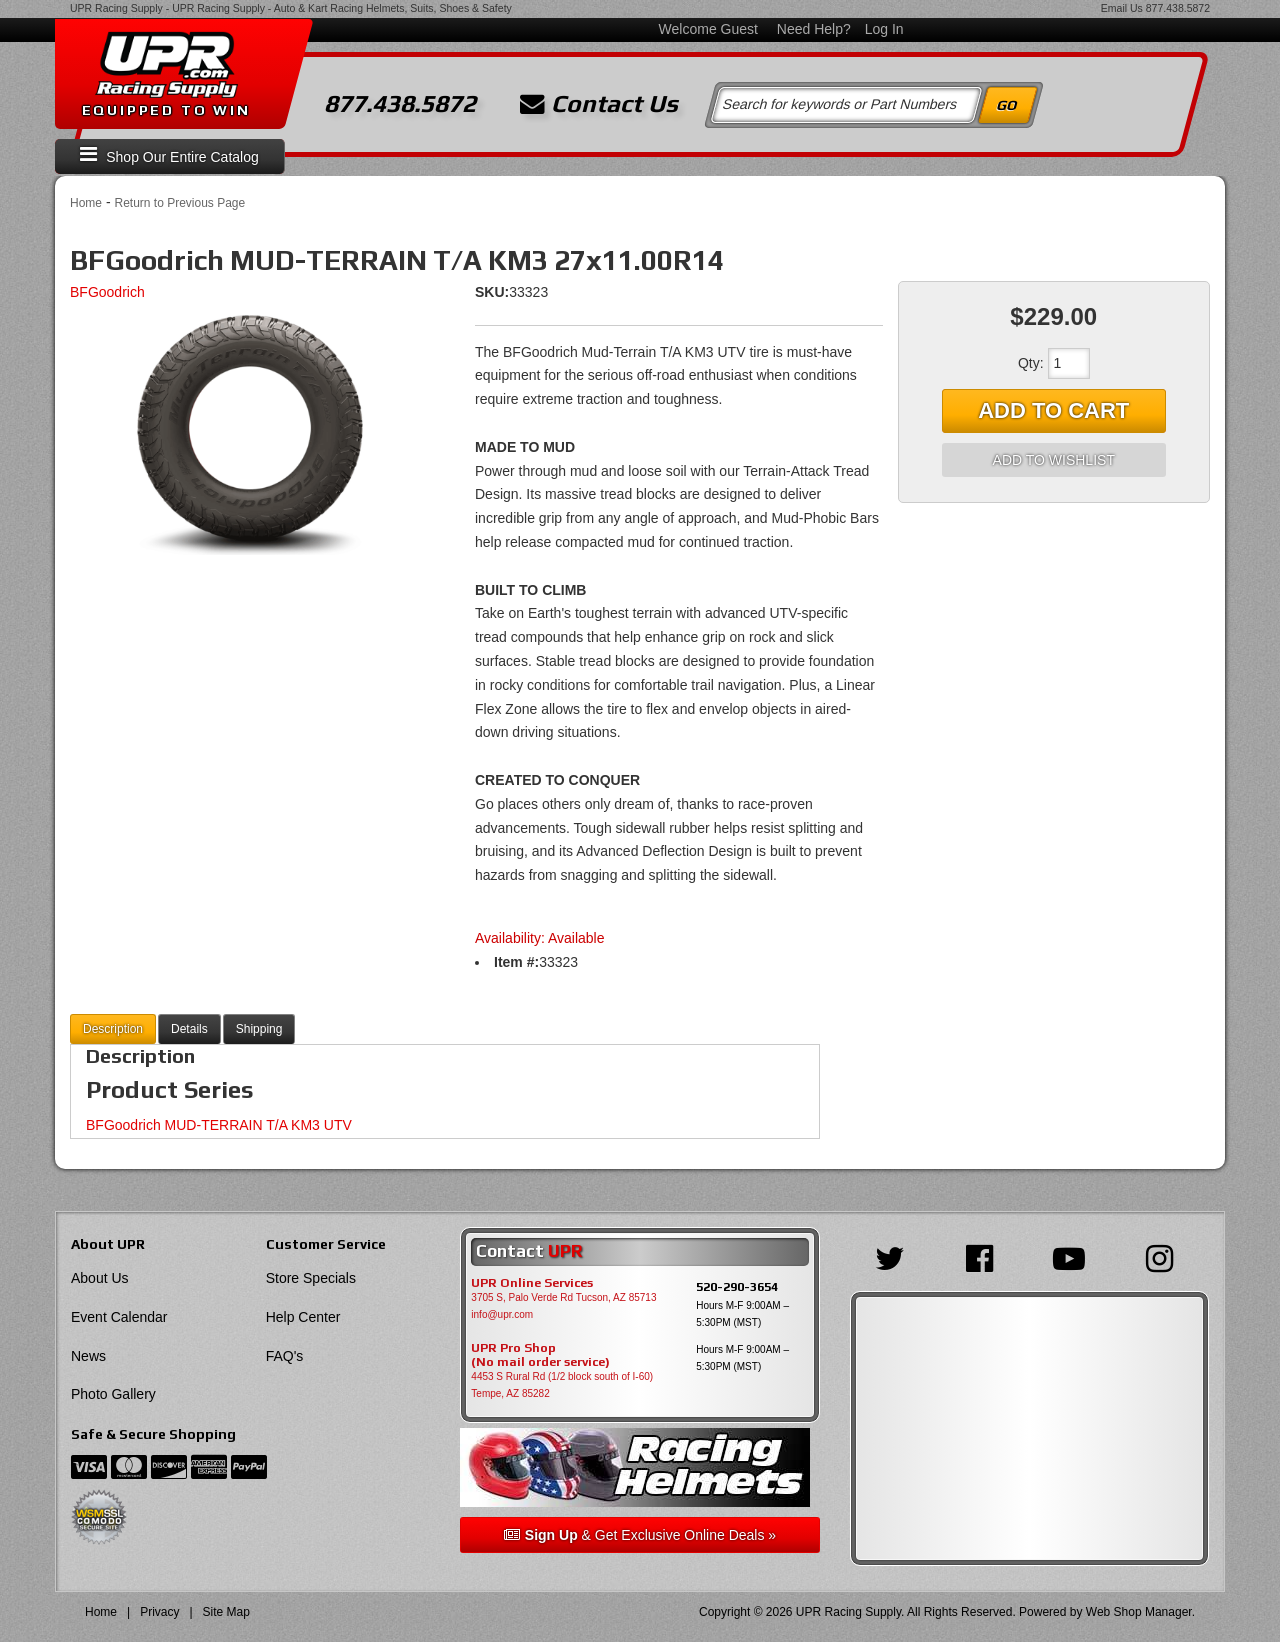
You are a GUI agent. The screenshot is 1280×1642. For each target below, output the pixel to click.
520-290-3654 (737, 1286)
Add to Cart (1053, 410)
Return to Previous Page (179, 203)
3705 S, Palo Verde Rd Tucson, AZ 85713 (563, 1297)
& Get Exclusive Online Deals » (640, 1535)
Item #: (516, 962)
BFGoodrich (107, 292)
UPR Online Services (532, 1283)
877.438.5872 (1178, 8)
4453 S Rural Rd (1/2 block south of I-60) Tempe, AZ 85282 (562, 1385)
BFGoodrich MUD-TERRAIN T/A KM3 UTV (219, 1125)
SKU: (492, 292)
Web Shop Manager (1139, 1612)
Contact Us (599, 104)
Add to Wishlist (1054, 460)
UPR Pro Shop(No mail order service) (540, 1355)
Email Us (1122, 8)
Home (86, 203)
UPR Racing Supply (116, 8)
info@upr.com (502, 1314)
